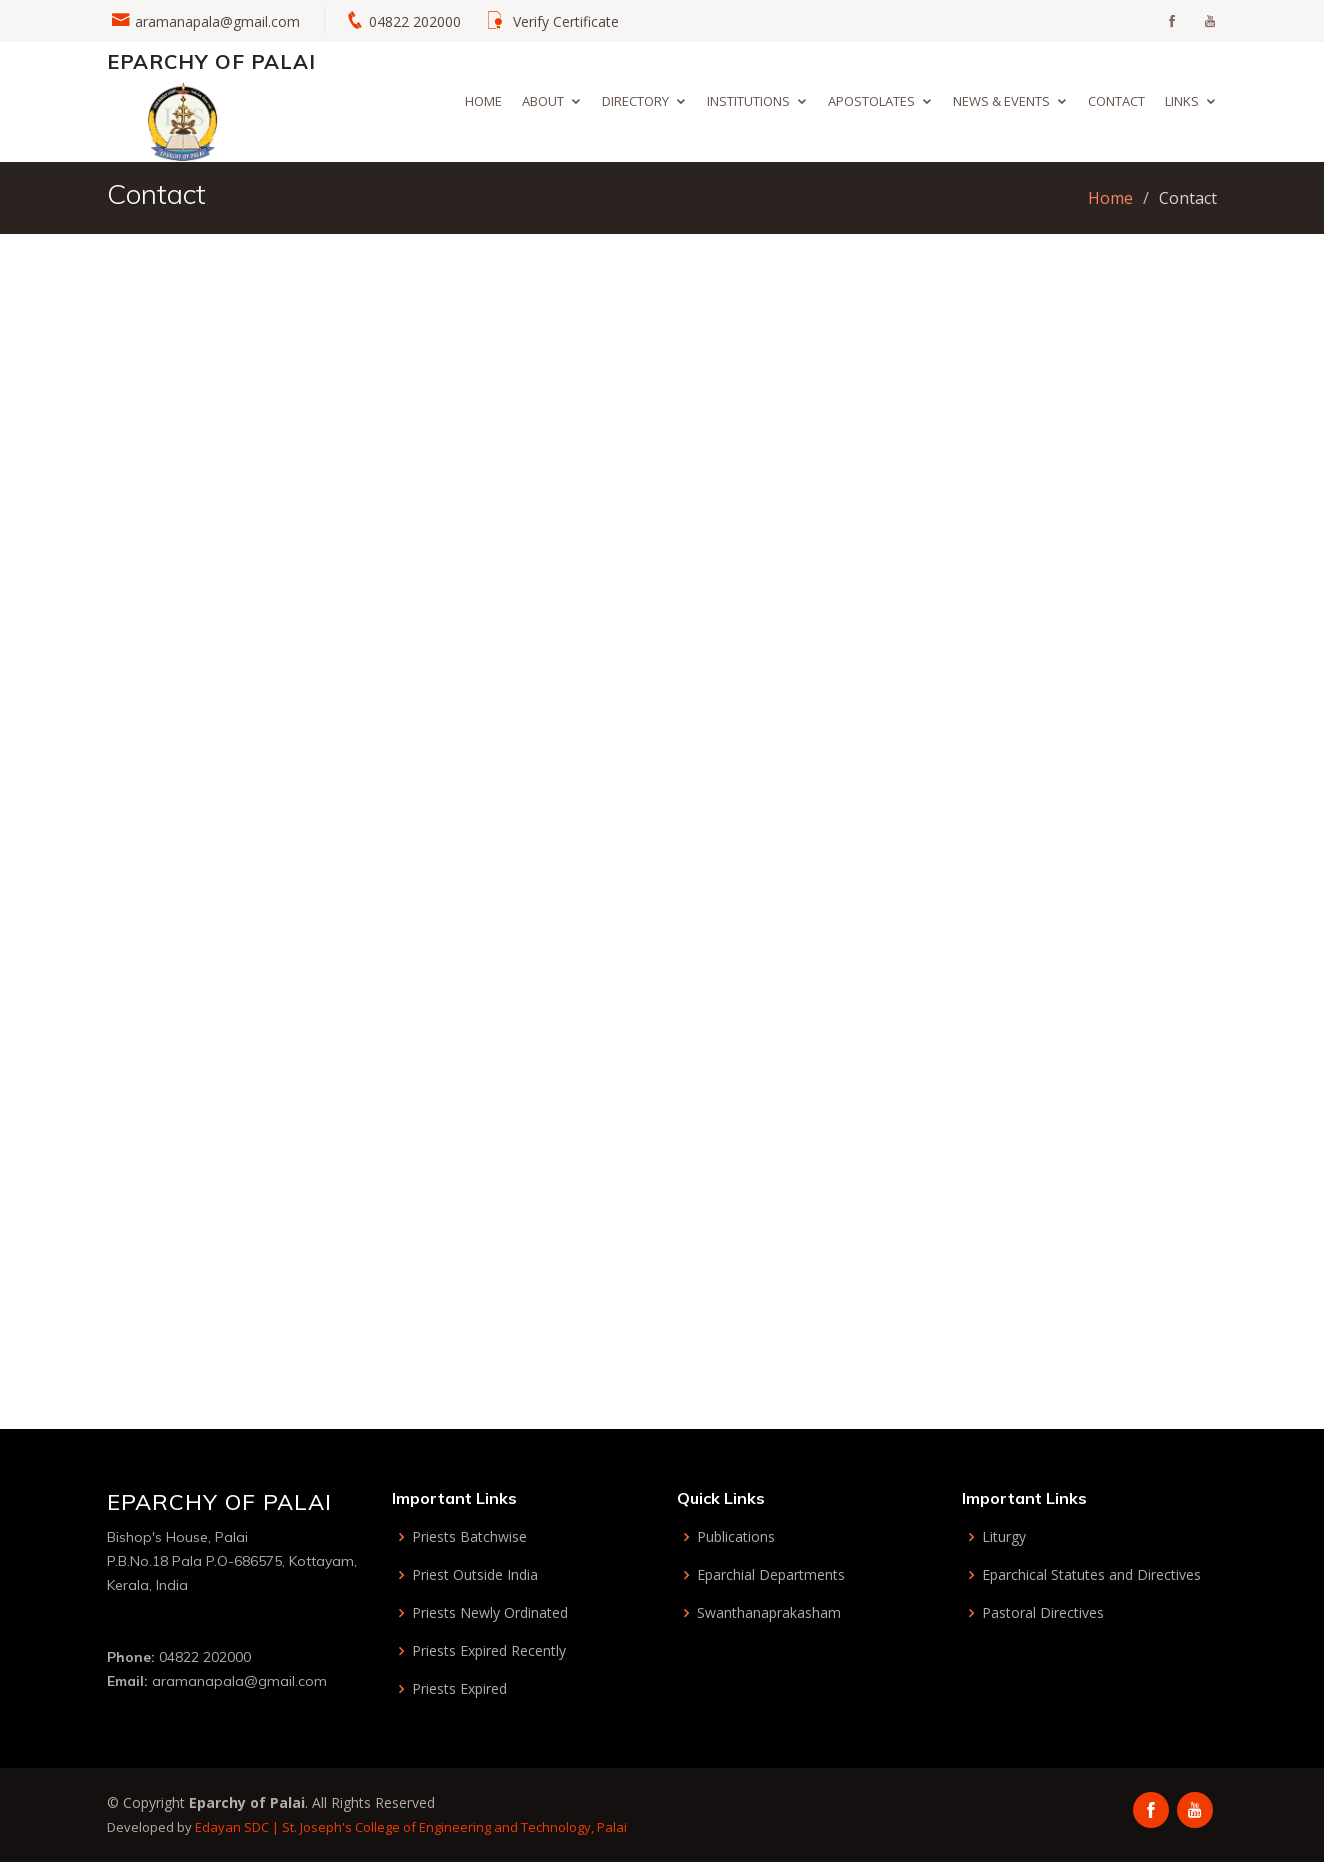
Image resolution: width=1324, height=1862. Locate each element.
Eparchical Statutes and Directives (1091, 1575)
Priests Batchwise (469, 1537)
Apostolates (871, 101)
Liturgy (1004, 1537)
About (543, 101)
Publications (736, 1537)
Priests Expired (459, 1689)
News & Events (1001, 101)
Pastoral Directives (1043, 1613)
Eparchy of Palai (211, 61)
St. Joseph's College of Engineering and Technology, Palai (454, 1827)
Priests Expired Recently (489, 1651)
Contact (1116, 101)
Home (483, 101)
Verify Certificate (566, 21)
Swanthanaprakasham (769, 1613)
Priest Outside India (475, 1575)
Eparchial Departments (771, 1575)
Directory (635, 101)
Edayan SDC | (238, 1827)
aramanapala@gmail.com (217, 21)
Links (1182, 101)
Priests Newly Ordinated (490, 1613)
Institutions (748, 101)
